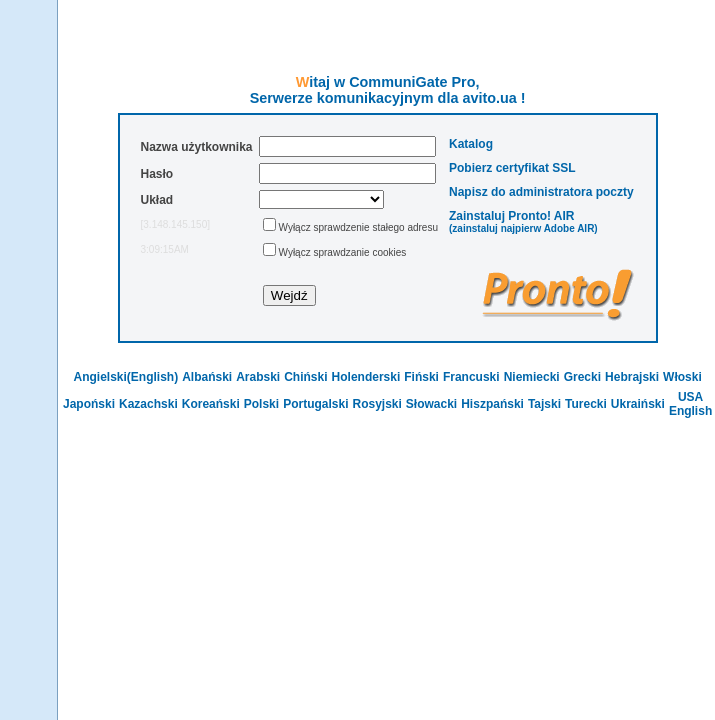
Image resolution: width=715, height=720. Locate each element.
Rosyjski (376, 404)
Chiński (305, 377)
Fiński (421, 377)
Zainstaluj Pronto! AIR (512, 216)
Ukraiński (638, 404)
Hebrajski (632, 377)
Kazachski (148, 404)
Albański (207, 377)
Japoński (89, 404)
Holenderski (366, 377)
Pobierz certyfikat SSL (512, 168)
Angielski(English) (125, 377)
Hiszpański (492, 404)
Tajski (544, 404)
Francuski (471, 377)
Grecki (582, 377)
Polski (261, 404)
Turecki (586, 404)
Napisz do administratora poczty (541, 192)
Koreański (211, 404)
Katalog (471, 144)
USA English (690, 404)
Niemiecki (532, 377)
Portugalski (315, 404)
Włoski (682, 377)
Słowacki (431, 404)
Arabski (258, 377)
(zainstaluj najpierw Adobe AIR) (523, 228)
